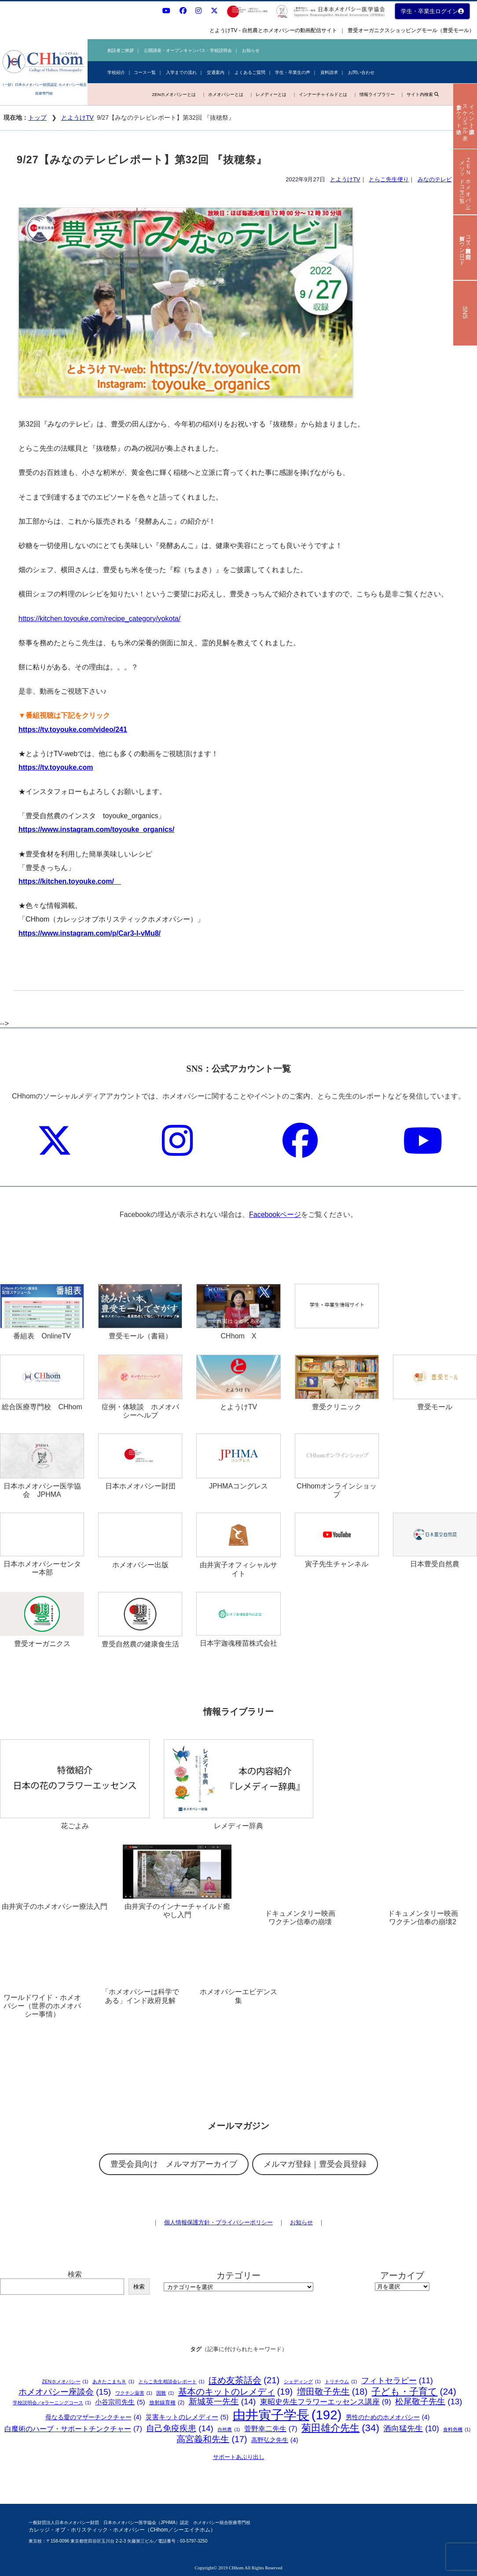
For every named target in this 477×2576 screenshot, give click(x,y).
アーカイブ (402, 2275)
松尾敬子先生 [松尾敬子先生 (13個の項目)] (428, 2402)
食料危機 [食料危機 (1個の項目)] (456, 2430)
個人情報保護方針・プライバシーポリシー (218, 2222)
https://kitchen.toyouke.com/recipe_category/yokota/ (99, 618)
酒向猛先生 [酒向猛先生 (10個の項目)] (411, 2428)
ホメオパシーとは (225, 94)
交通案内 (215, 72)
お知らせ (251, 50)
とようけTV (77, 117)
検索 (75, 2274)
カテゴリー (238, 2275)
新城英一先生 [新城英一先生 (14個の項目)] (222, 2402)
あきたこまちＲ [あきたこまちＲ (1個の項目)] (113, 2382)
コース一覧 (145, 72)
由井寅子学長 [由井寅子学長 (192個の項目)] (287, 2414)
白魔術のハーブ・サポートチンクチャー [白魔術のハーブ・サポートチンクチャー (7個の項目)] (73, 2429)
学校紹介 (116, 72)
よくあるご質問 (250, 72)
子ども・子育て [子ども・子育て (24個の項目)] (413, 2391)
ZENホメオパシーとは (174, 94)
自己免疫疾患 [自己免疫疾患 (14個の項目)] (179, 2429)
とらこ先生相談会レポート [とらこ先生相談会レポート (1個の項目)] (172, 2382)
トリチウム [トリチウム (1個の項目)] (341, 2382)
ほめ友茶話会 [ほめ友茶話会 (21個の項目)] (244, 2380)
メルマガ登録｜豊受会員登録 (315, 2164)
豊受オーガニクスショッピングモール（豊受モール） (411, 30)
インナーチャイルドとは (323, 94)
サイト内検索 (422, 94)
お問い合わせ (361, 72)
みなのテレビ (435, 179)
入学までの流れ (181, 72)
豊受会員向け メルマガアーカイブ (173, 2164)
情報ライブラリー (377, 94)
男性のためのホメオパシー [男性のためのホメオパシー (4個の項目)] (388, 2417)
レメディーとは (271, 94)
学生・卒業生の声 (292, 72)
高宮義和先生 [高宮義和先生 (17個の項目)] (211, 2439)
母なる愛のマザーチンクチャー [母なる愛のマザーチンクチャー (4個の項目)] (93, 2417)
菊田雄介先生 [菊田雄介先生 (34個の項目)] (340, 2428)
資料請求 (329, 72)
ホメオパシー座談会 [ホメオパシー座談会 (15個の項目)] (64, 2392)
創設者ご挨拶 (120, 50)
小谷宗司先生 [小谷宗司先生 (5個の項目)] (120, 2402)
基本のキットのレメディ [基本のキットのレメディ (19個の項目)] (235, 2391)
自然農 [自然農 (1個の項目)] (228, 2430)
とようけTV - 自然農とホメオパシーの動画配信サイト (273, 30)
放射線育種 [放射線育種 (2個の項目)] (166, 2403)
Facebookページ (275, 1214)
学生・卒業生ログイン (432, 11)
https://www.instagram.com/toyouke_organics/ (96, 829)
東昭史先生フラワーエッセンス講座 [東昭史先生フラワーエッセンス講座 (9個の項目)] (325, 2402)
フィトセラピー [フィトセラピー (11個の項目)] (397, 2381)
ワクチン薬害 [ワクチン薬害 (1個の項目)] (133, 2393)
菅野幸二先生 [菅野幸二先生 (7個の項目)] (270, 2429)
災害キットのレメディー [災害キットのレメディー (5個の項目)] (187, 2417)
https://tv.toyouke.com (55, 767)
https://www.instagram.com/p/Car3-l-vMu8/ (89, 933)
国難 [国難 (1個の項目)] (165, 2393)
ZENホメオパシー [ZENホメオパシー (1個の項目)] (65, 2382)
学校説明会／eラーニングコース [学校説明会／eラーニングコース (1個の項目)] (52, 2403)
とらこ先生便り (389, 179)
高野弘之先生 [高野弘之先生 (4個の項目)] (274, 2440)
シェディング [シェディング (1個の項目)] (302, 2382)
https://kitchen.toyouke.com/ (69, 881)
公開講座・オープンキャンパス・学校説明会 (188, 50)
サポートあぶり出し (238, 2457)
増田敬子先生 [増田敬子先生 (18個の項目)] (332, 2392)
